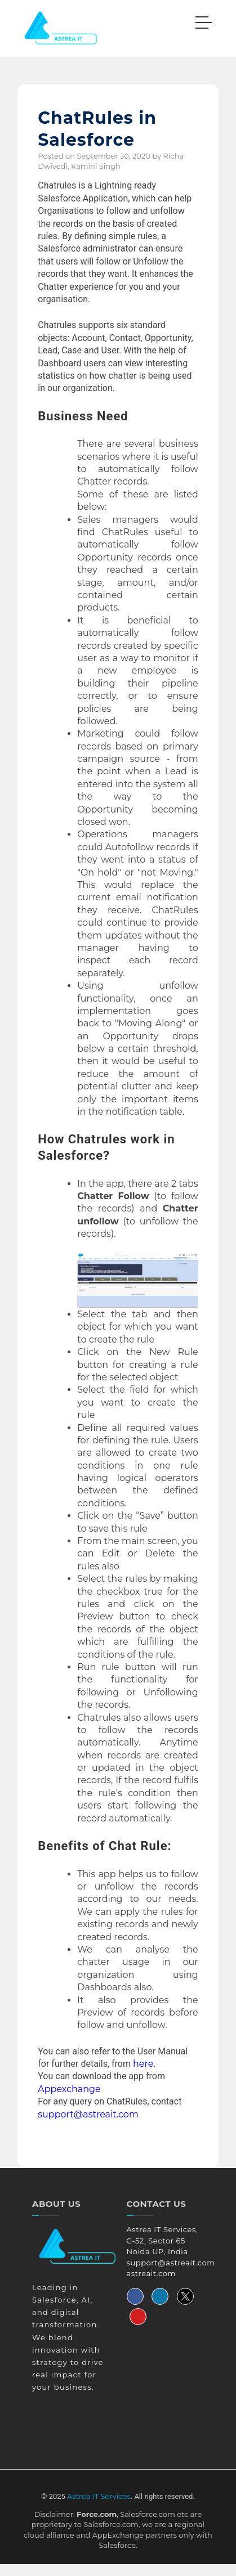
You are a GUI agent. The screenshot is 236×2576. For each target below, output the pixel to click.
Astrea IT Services (99, 2496)
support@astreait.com (88, 2114)
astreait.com (151, 2273)
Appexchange (69, 2089)
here (143, 2063)
